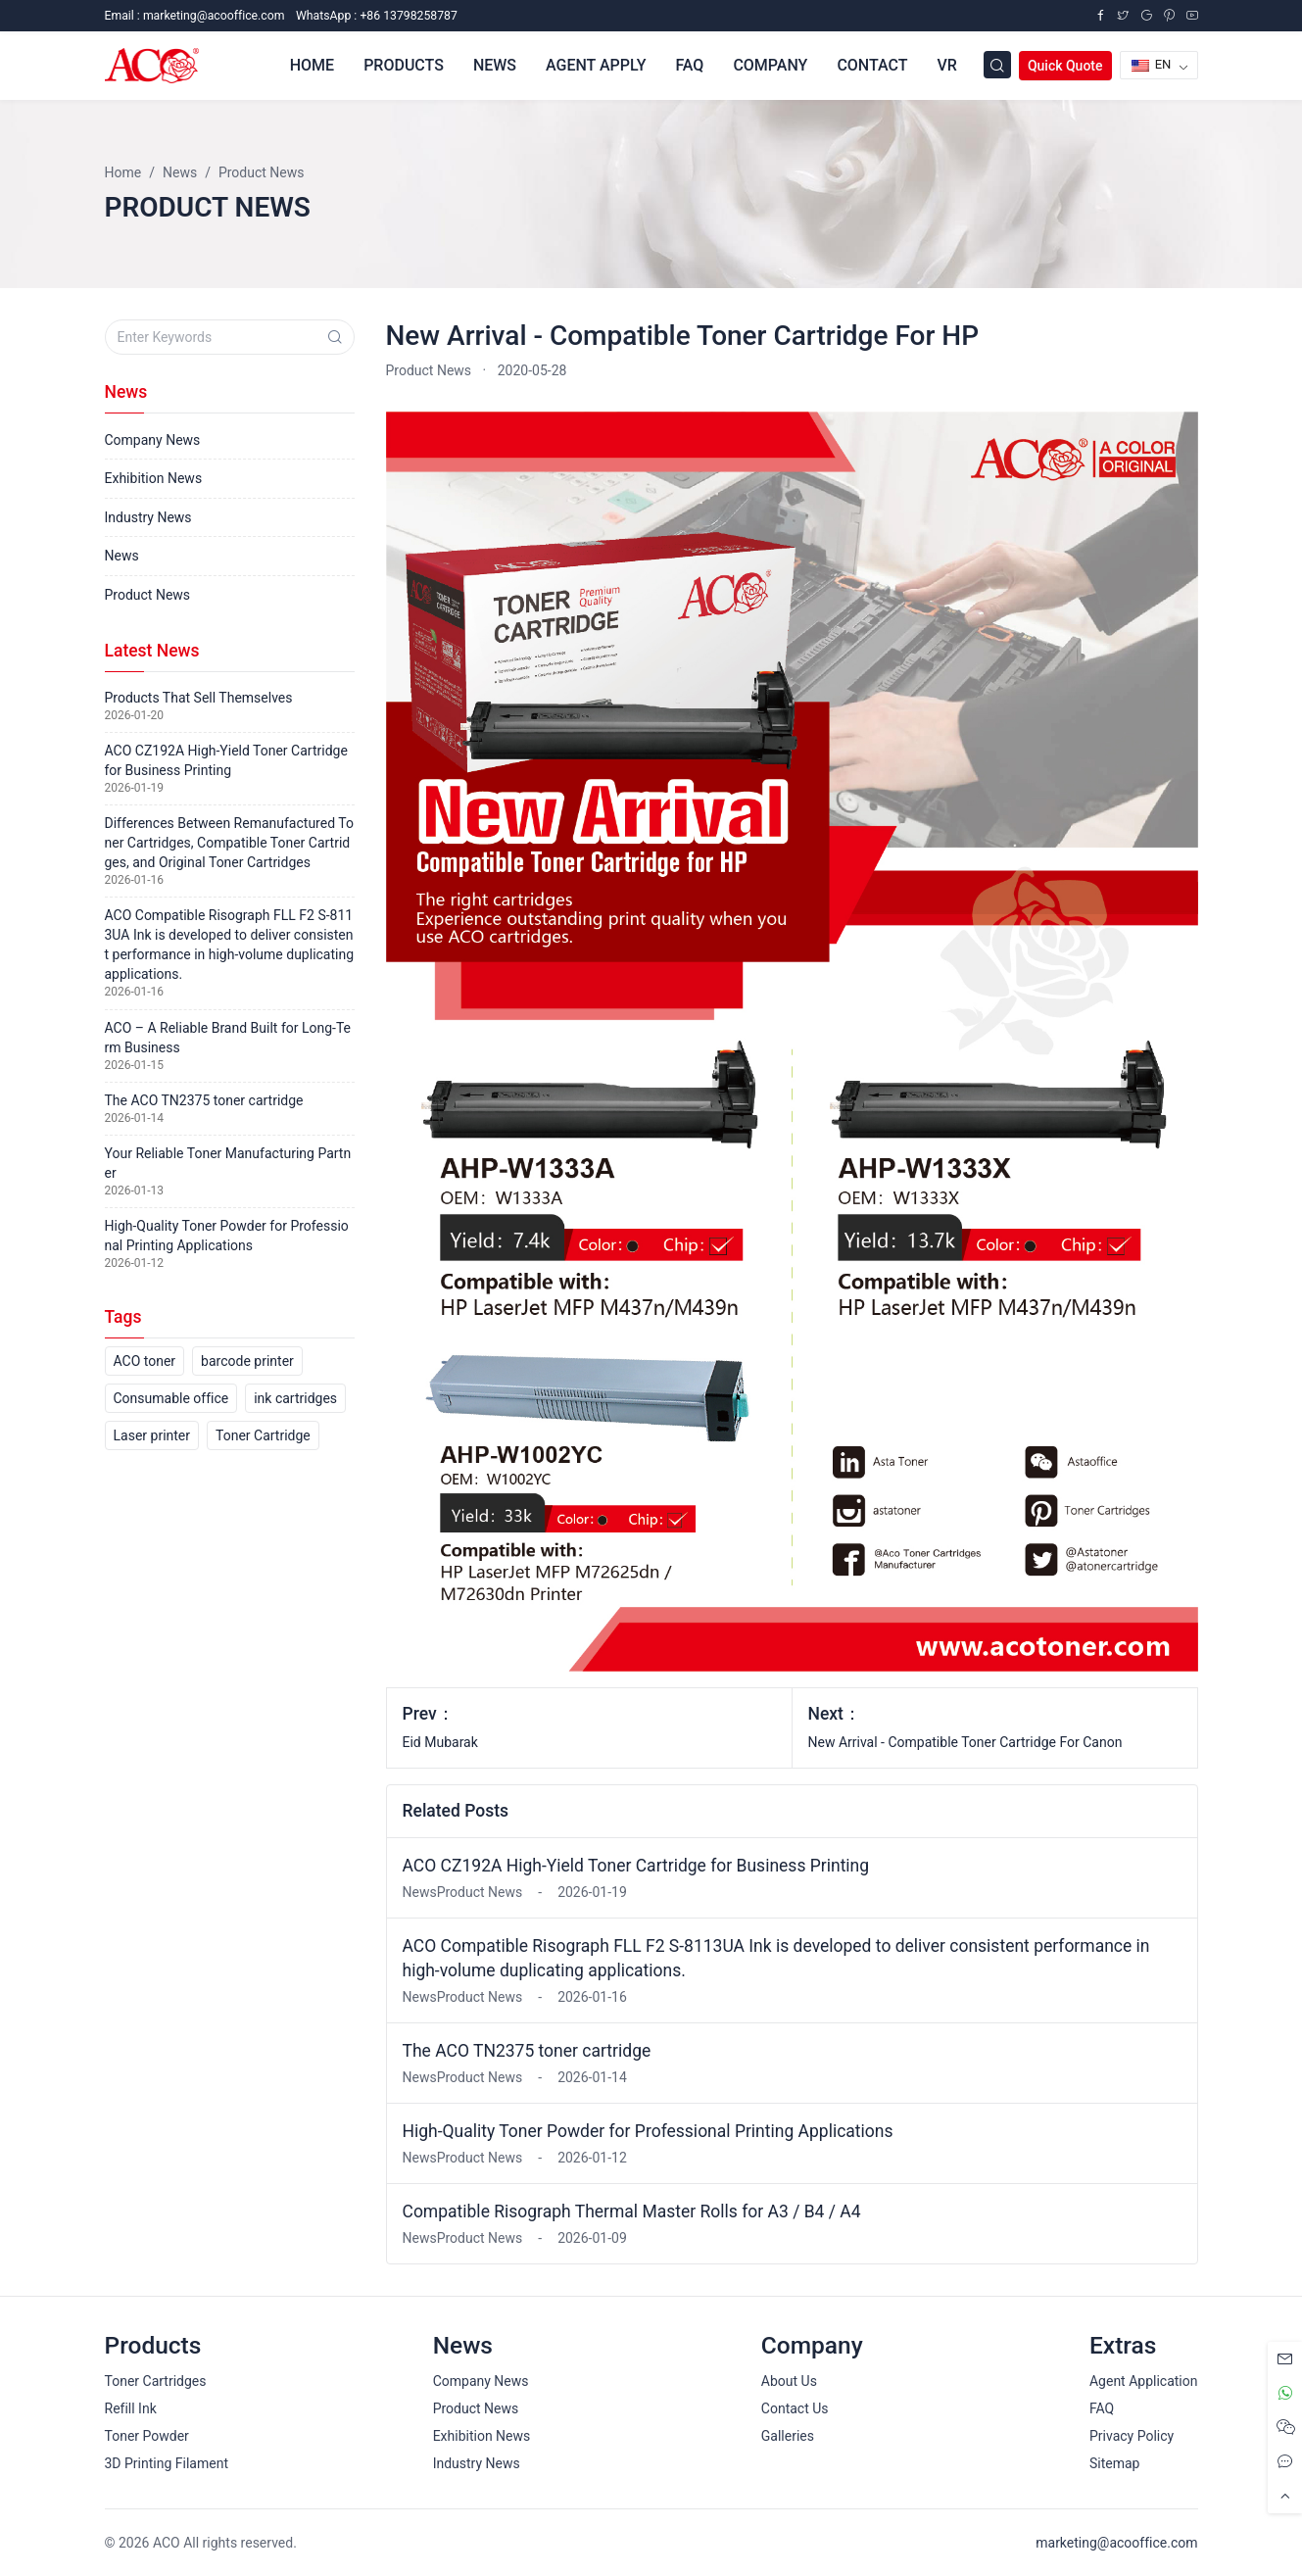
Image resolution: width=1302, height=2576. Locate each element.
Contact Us (795, 2408)
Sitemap (1114, 2463)
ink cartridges (295, 1398)
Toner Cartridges (156, 2381)
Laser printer (152, 1435)
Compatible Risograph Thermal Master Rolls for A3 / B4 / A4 (632, 2211)
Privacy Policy (1131, 2436)
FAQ (1101, 2408)
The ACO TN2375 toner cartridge (527, 2051)
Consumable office (171, 1398)
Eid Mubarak (440, 1742)
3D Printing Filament (166, 2463)
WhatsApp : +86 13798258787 (377, 16)
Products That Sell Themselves (199, 697)
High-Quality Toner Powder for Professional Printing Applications (648, 2131)
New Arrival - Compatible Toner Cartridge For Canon (965, 1742)
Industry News (148, 517)
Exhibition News (154, 478)
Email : (195, 16)
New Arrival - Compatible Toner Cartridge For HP (683, 335)
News (122, 555)
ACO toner (145, 1361)
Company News (153, 440)
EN (1152, 64)
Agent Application (1143, 2381)
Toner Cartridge (263, 1435)
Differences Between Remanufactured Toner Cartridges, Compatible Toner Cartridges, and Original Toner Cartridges (229, 842)
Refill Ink (131, 2408)
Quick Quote (1065, 65)
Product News (429, 370)
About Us (789, 2381)
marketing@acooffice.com (1116, 2543)
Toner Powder (147, 2436)
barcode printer (247, 1361)
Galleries (787, 2436)
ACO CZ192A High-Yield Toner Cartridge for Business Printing (636, 1865)
